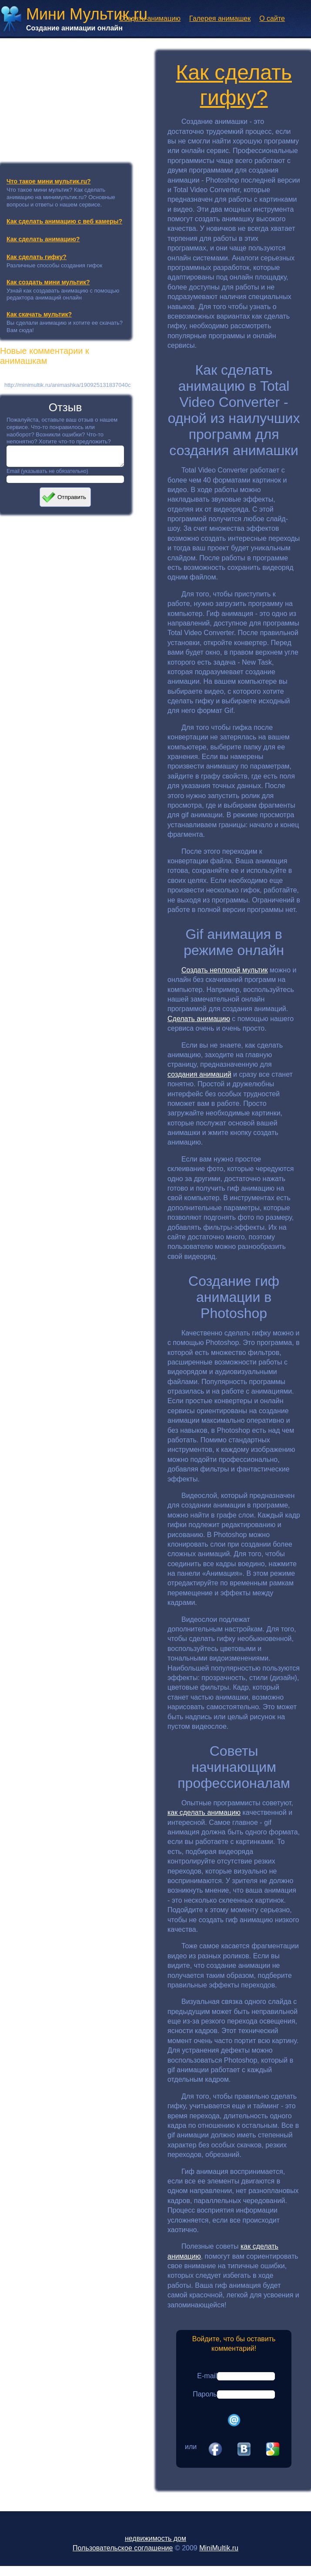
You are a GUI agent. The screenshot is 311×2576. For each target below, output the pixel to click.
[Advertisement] (65, 97)
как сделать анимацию (204, 1812)
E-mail (207, 2376)
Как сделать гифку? (37, 256)
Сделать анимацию (198, 1018)
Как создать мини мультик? (48, 282)
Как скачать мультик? (39, 314)
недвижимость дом (155, 2538)
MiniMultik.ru (218, 2548)
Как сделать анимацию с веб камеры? (64, 221)
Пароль (205, 2394)
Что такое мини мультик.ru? (49, 181)
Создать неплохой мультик (224, 970)
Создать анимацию (150, 18)
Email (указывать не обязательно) (47, 475)
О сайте (272, 18)
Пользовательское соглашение (123, 2548)
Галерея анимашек (220, 18)
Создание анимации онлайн (74, 28)
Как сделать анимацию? (43, 239)
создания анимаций (199, 1074)
